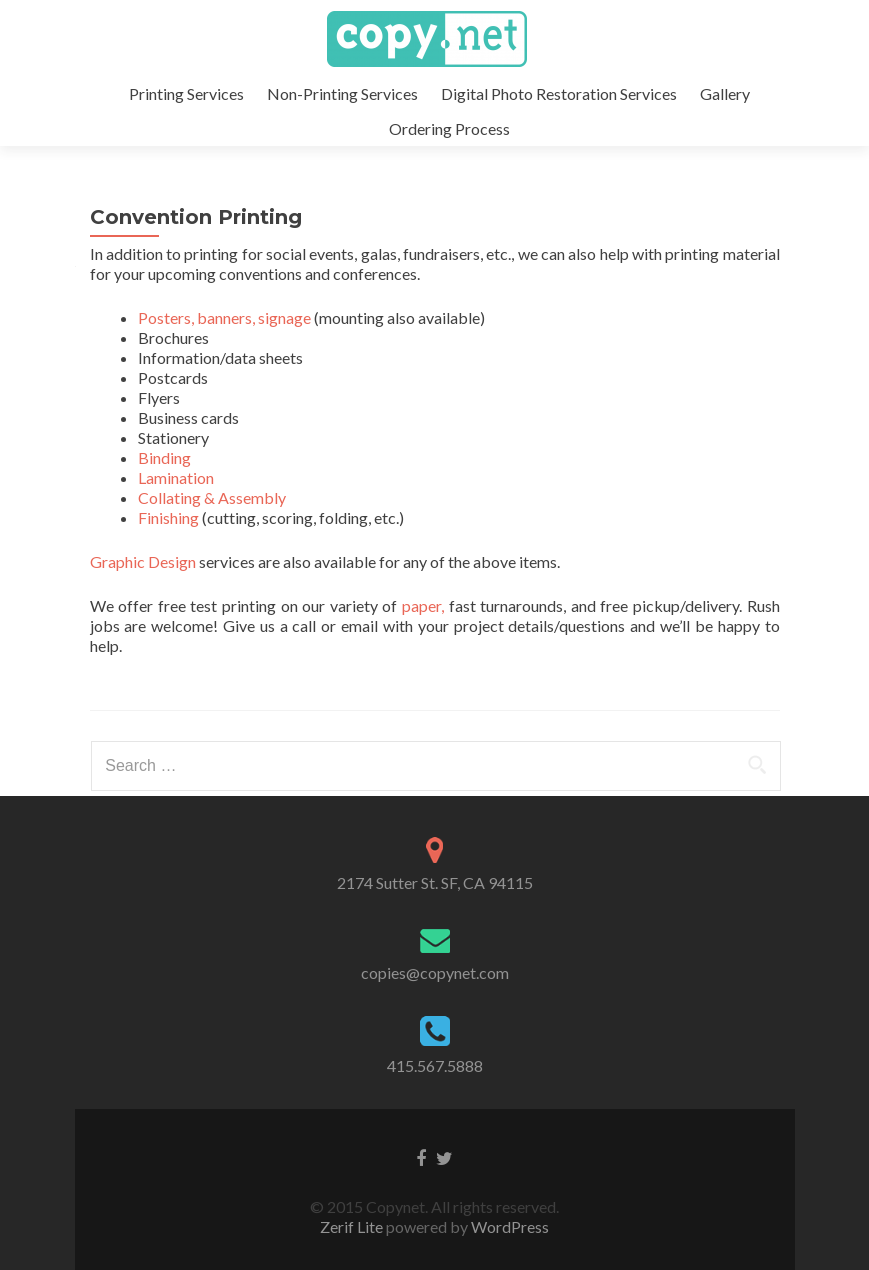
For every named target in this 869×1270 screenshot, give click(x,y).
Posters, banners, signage (224, 317)
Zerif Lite (353, 1226)
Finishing (168, 517)
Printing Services (186, 93)
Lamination (176, 477)
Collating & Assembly (212, 497)
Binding (164, 457)
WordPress (508, 1226)
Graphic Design (143, 561)
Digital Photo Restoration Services (559, 93)
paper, (423, 605)
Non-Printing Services (342, 93)
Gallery (725, 93)
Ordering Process (449, 128)
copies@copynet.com (435, 972)
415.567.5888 (435, 1065)
